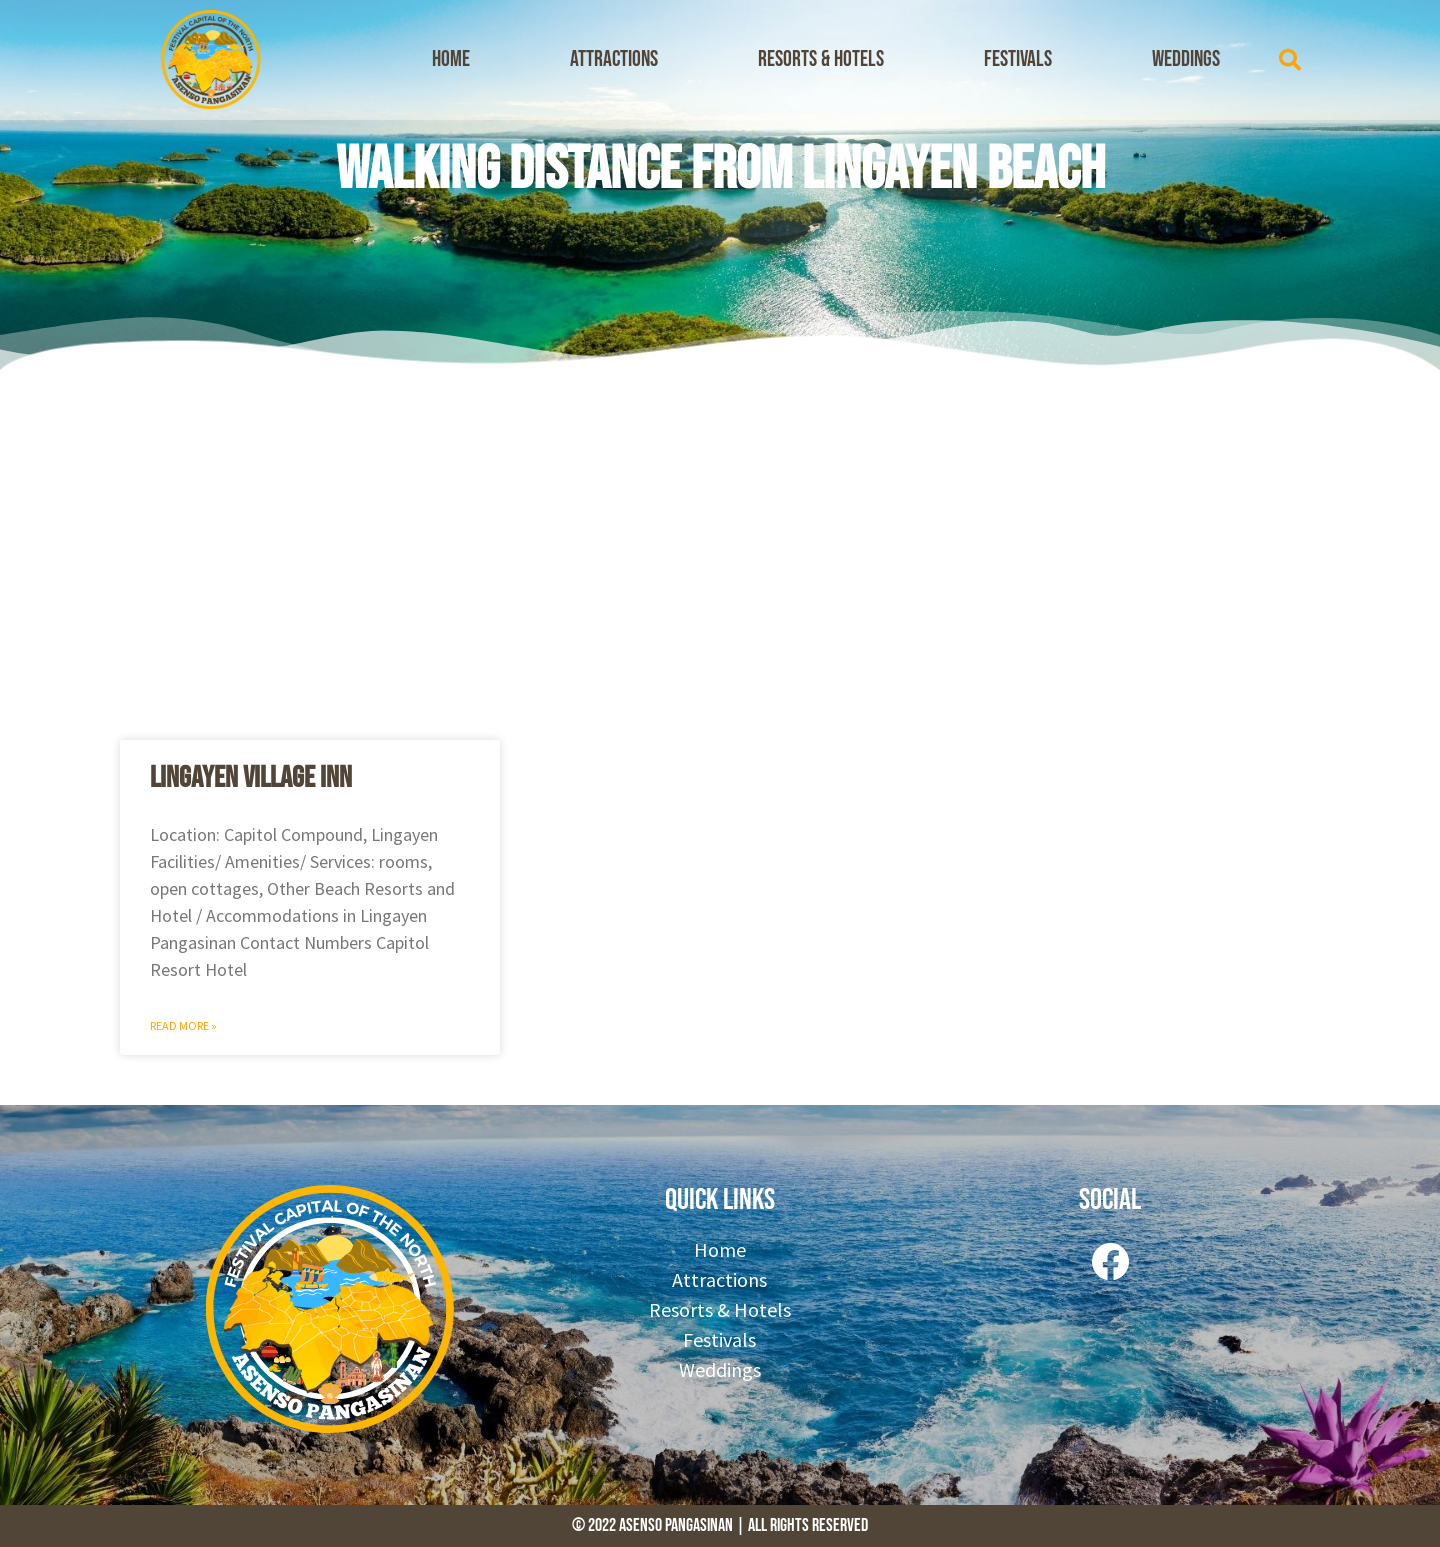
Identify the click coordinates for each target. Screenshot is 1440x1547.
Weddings (1186, 59)
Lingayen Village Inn (251, 778)
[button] (1290, 60)
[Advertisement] (720, 550)
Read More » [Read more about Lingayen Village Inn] (183, 1025)
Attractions (614, 59)
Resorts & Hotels (821, 59)
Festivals (1018, 59)
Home (451, 59)
